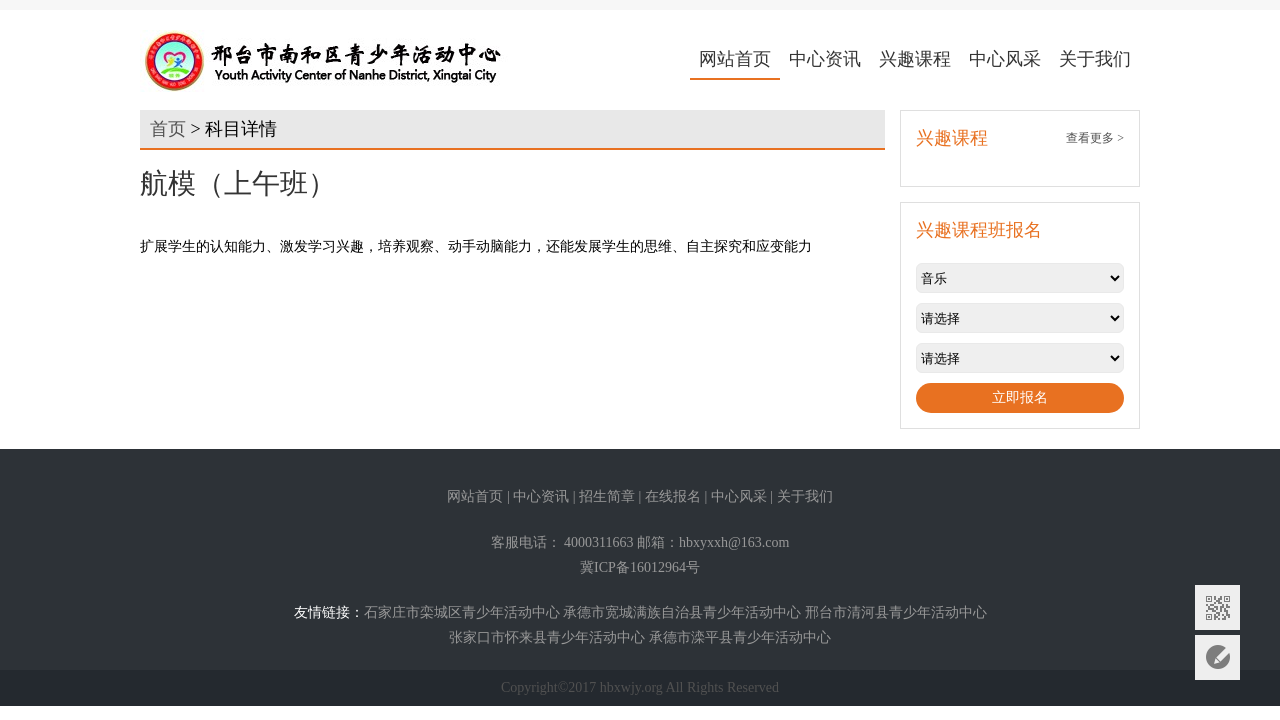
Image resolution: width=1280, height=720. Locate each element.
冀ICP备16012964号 (640, 567)
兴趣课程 (915, 59)
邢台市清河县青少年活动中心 (896, 612)
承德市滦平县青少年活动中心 (740, 637)
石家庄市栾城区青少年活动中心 (462, 612)
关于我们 (1095, 59)
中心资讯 (825, 59)
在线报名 (673, 496)
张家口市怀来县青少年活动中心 (547, 637)
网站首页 (735, 59)
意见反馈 (1217, 657)
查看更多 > (1095, 138)
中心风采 (1005, 59)
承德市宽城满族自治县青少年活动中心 (682, 612)
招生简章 (607, 496)
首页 (168, 129)
